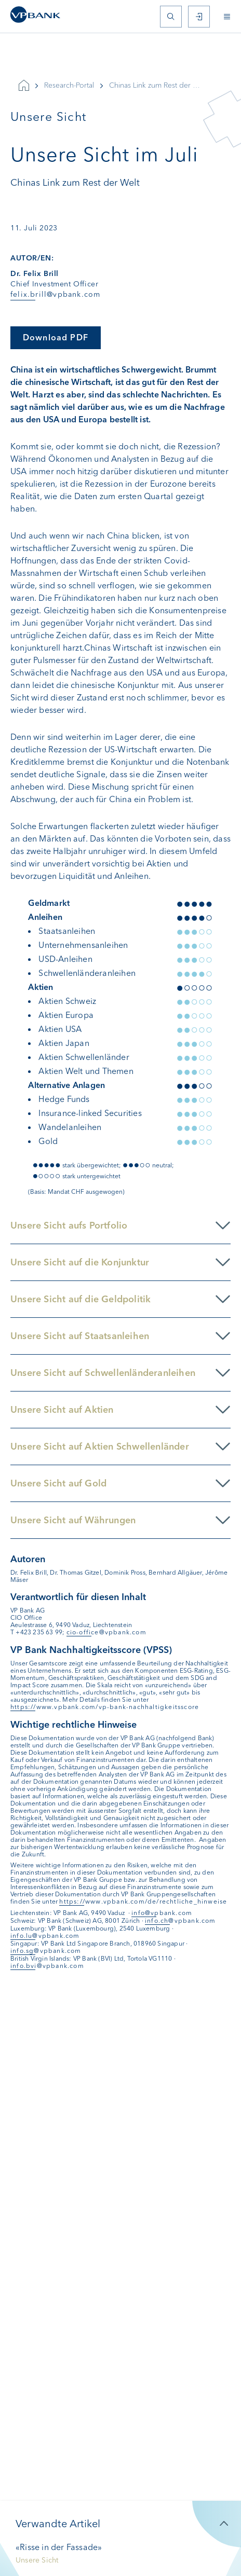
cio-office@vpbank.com (106, 1632)
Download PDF (55, 337)
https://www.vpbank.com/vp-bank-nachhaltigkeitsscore (104, 1707)
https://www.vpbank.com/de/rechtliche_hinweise (143, 1901)
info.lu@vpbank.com (45, 1935)
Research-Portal (69, 85)
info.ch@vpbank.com (180, 1920)
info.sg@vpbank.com (46, 1950)
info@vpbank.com (161, 1913)
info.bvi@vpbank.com (47, 1965)
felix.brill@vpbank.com (55, 294)
